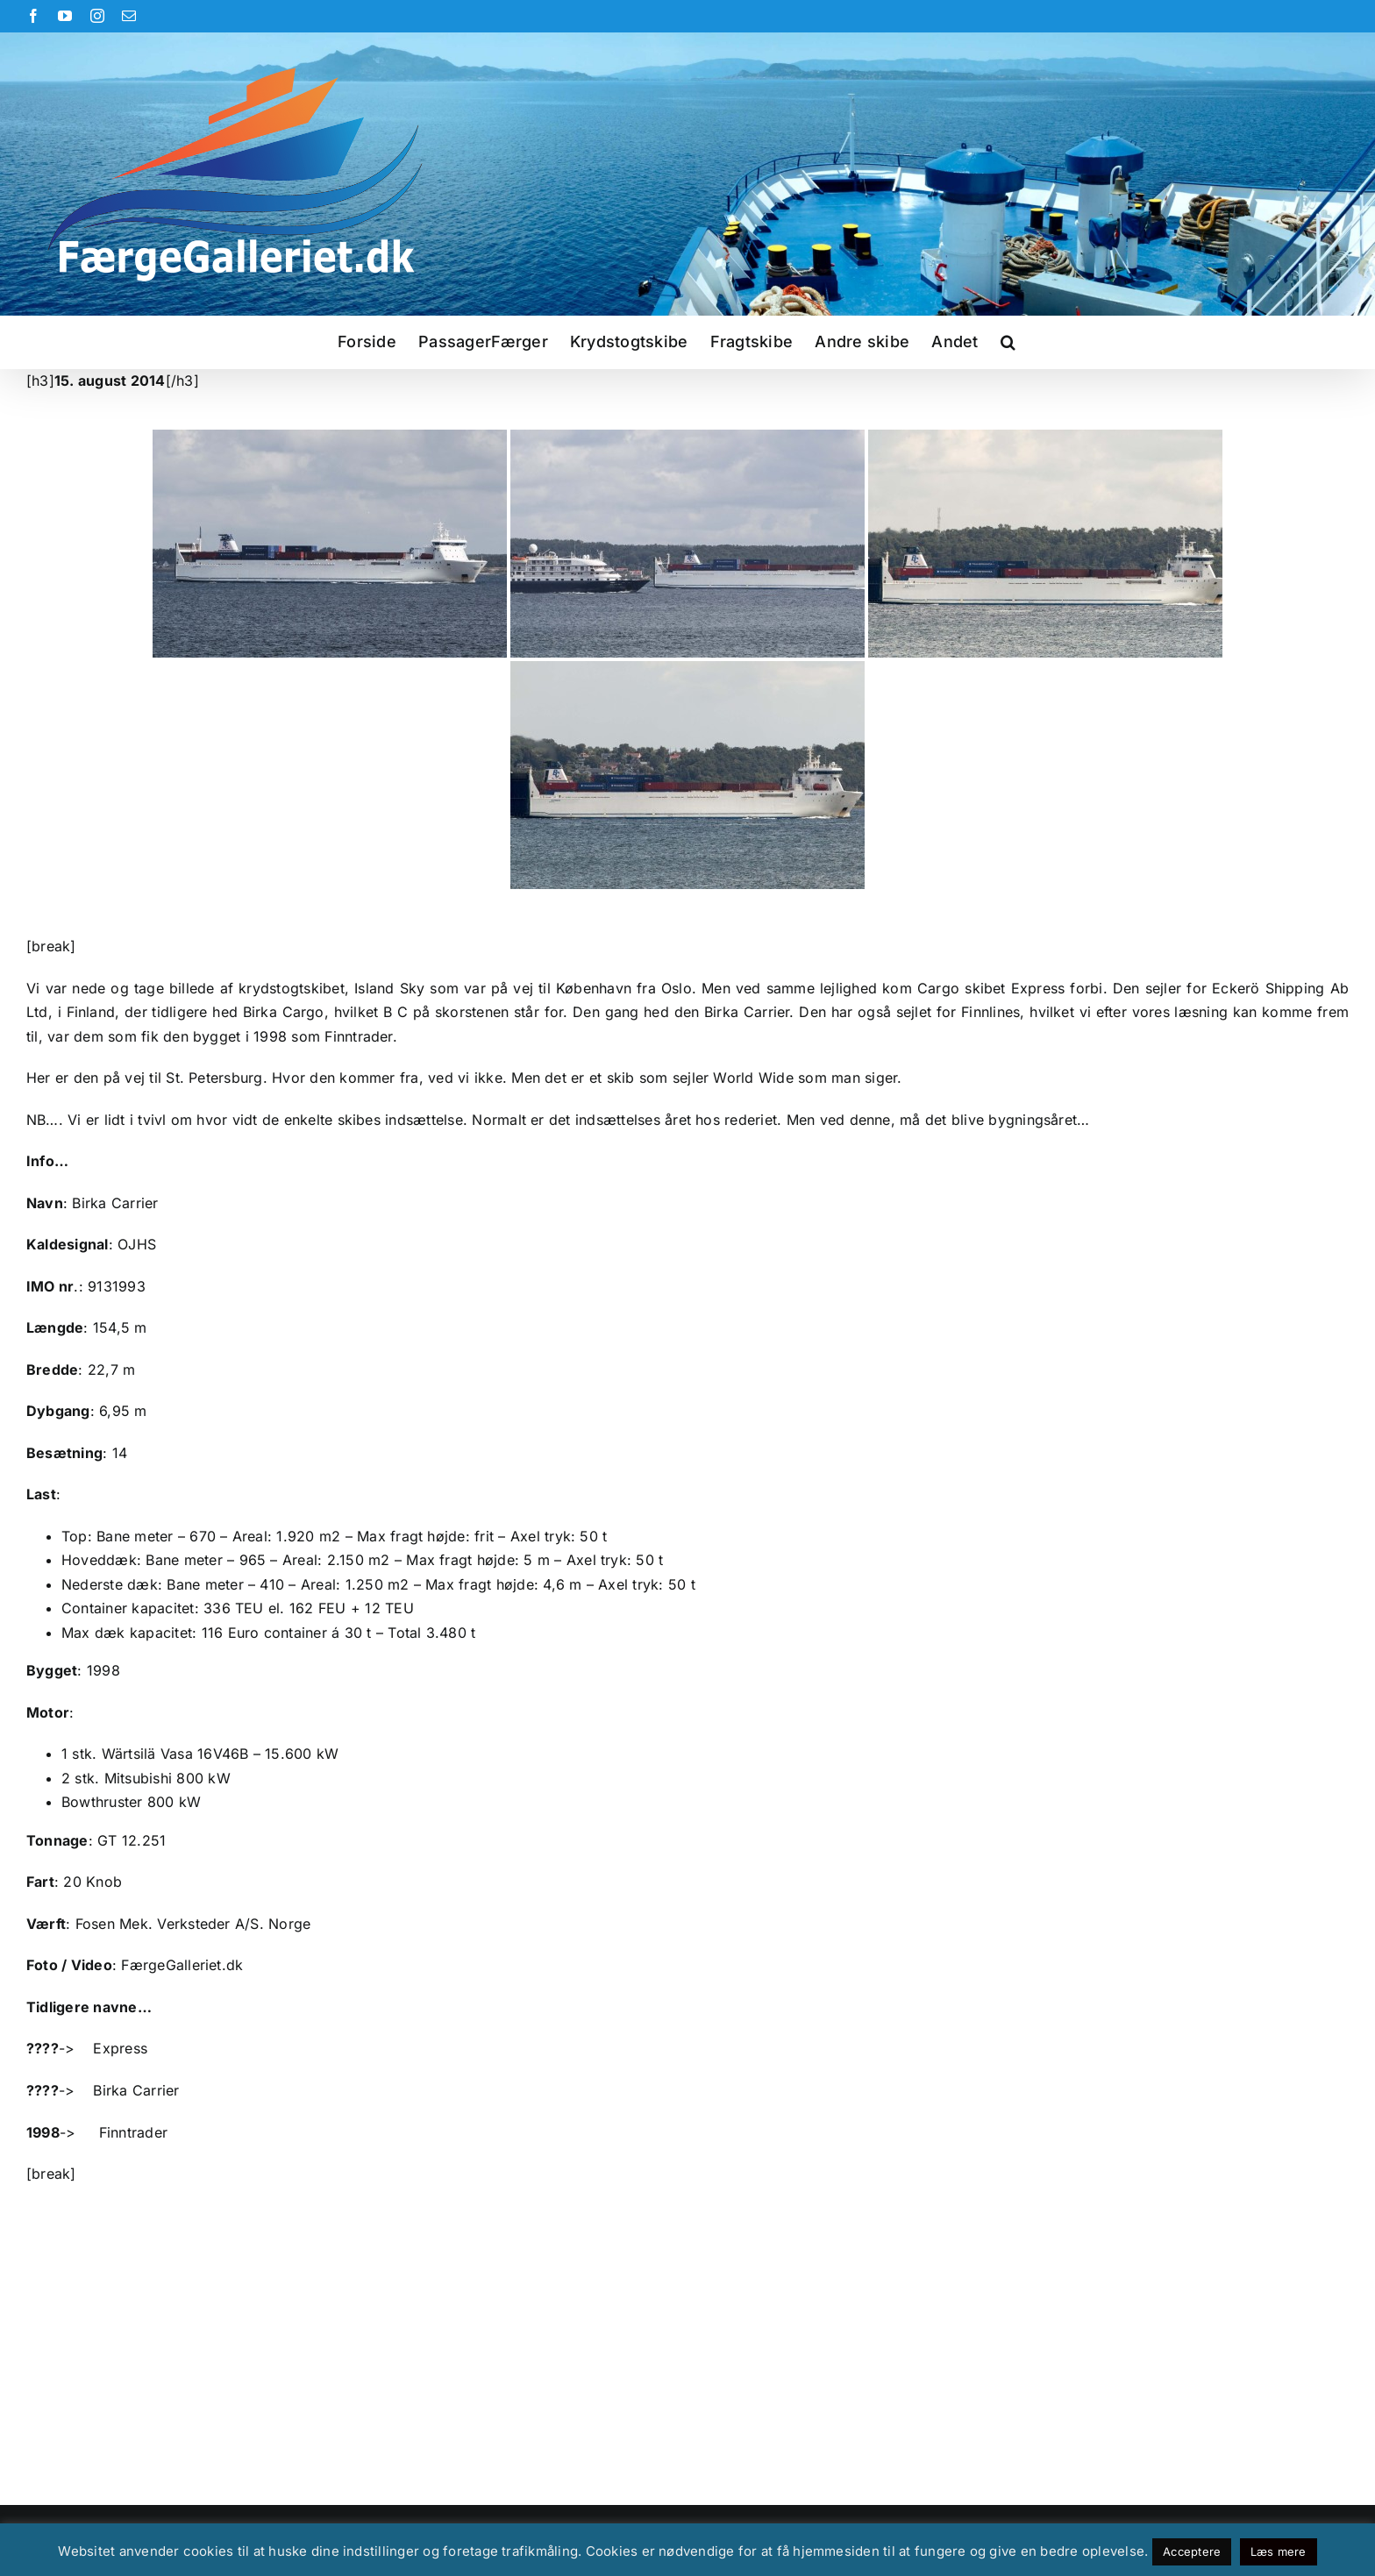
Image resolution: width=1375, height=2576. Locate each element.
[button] (1008, 342)
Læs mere (1278, 2551)
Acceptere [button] (1192, 2551)
